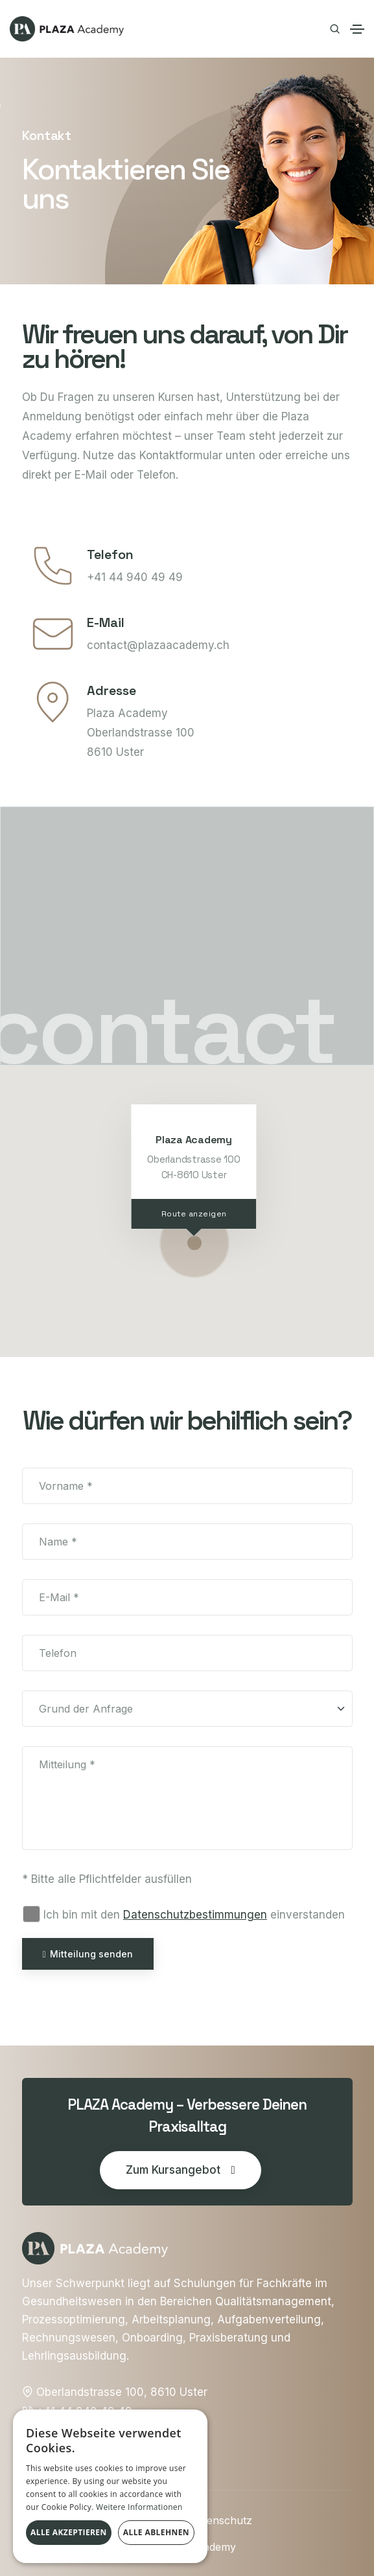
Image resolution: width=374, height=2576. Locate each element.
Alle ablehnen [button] (156, 2532)
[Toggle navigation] (357, 29)
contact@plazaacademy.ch (158, 645)
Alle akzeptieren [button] (68, 2532)
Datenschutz (221, 2520)
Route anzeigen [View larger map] (193, 1214)
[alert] (110, 2486)
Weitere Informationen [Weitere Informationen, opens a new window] (139, 2507)
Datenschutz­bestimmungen (195, 1914)
